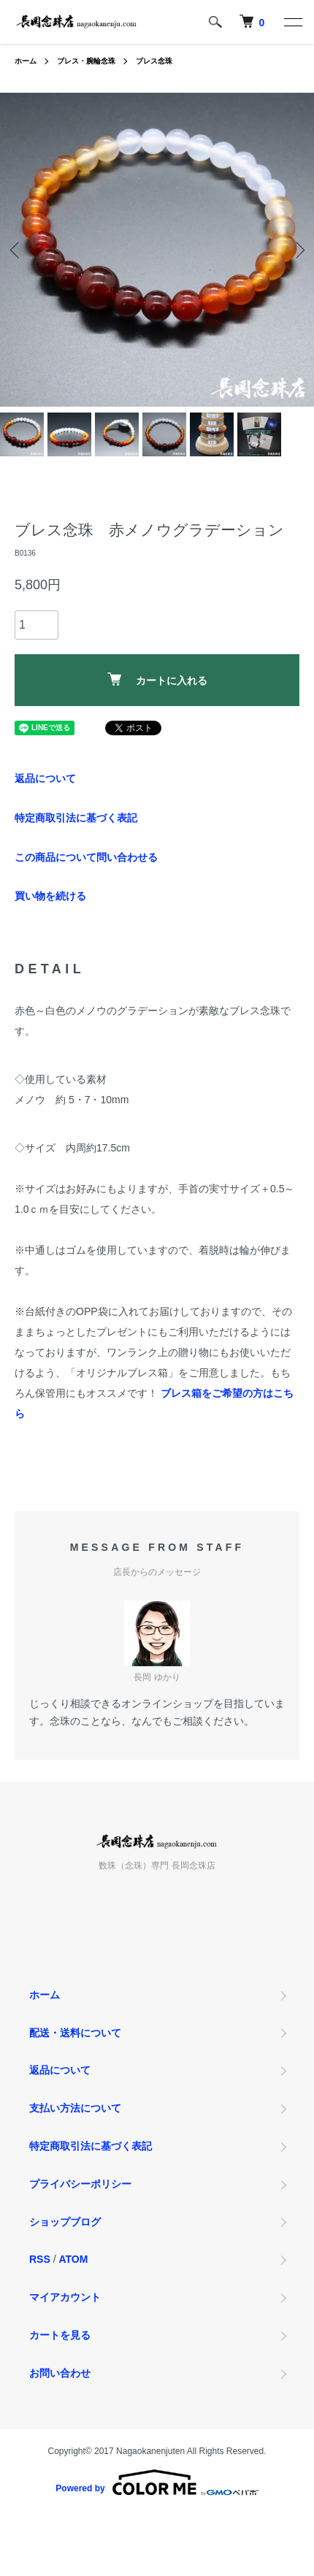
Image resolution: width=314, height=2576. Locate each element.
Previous (16, 250)
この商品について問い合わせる (86, 857)
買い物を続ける (50, 896)
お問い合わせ (60, 2373)
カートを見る (60, 2335)
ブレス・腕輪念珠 (86, 61)
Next (297, 250)
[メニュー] (292, 22)
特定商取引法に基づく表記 (76, 818)
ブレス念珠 (154, 61)
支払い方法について (75, 2108)
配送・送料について (75, 2033)
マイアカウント (65, 2297)
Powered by (156, 2482)
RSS (39, 2259)
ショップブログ (65, 2222)
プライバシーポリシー (80, 2184)
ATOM (73, 2259)
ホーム (26, 61)
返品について (45, 778)
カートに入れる (157, 679)
